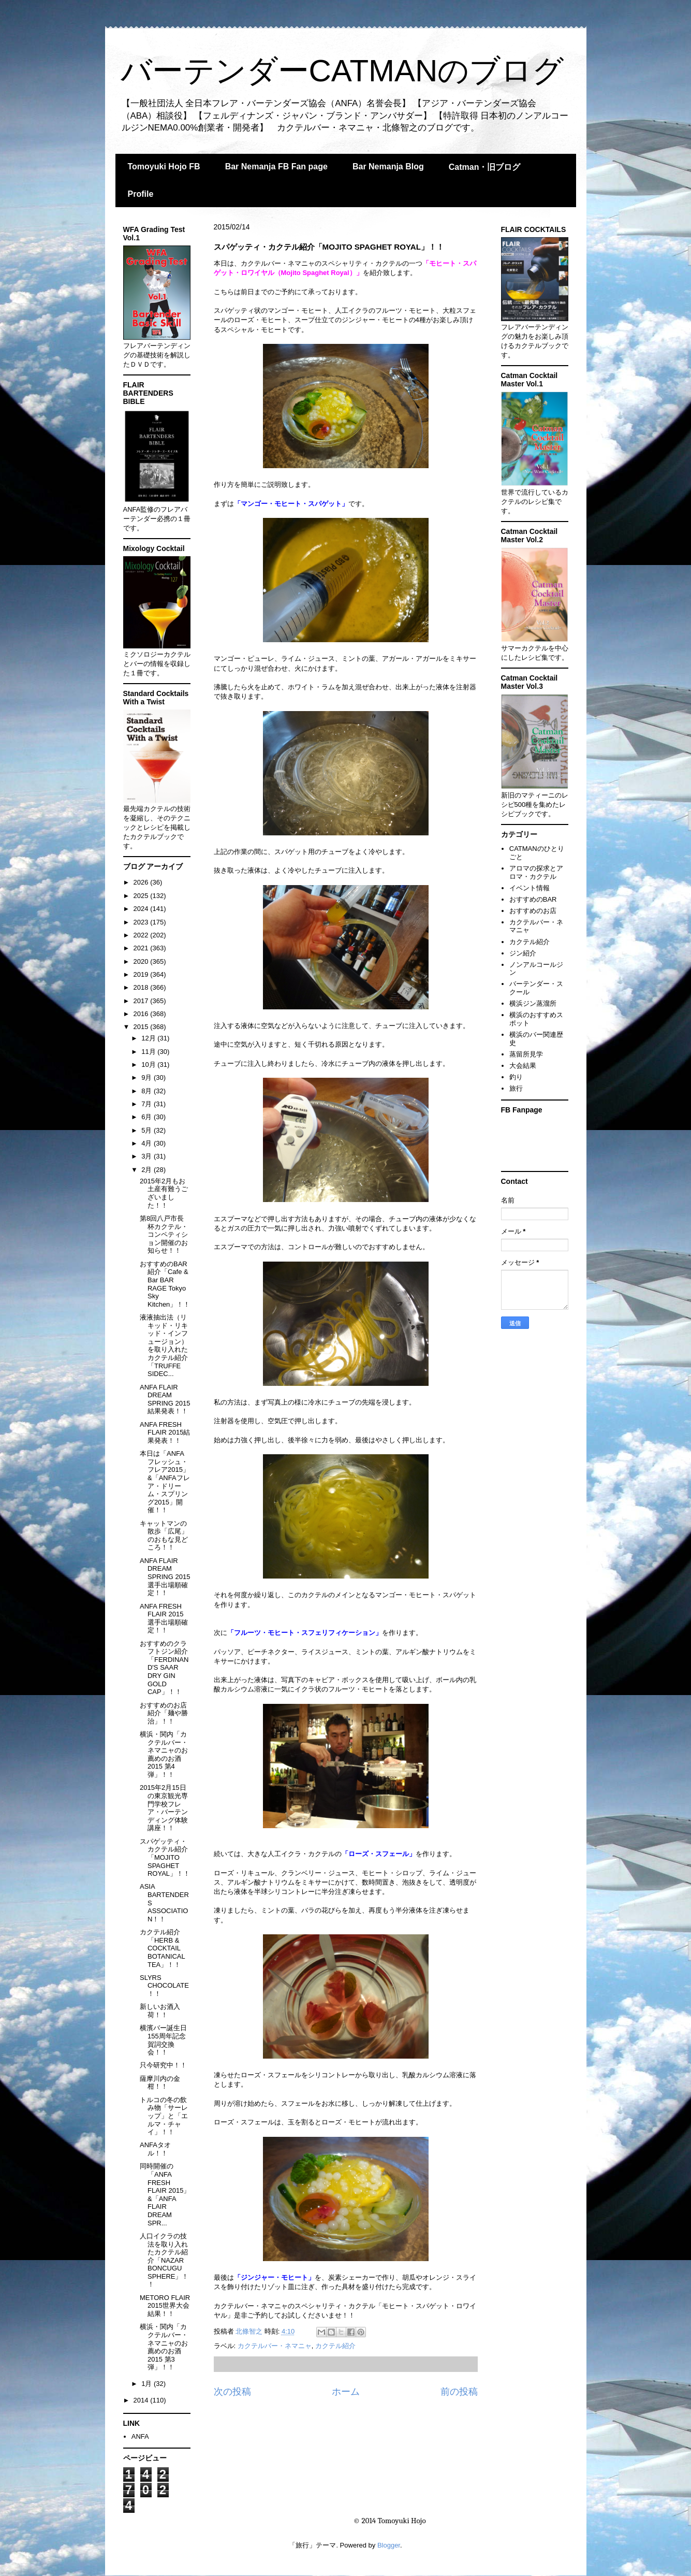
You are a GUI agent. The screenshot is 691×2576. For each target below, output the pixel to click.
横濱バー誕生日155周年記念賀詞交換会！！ (163, 2040)
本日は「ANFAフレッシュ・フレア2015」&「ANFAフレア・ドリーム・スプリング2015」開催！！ (165, 1482)
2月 (147, 1170)
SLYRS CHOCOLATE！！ (164, 1986)
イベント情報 (529, 888)
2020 (142, 961)
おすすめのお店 (532, 911)
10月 (149, 1064)
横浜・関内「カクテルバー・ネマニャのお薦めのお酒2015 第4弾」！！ (164, 1754)
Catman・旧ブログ (485, 167)
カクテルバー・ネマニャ (275, 2346)
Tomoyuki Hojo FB (164, 166)
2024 (142, 909)
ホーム (346, 2391)
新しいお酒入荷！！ (160, 2011)
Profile (141, 194)
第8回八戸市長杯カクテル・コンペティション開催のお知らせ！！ (164, 1234)
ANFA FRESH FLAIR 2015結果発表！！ (165, 1432)
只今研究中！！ (163, 2065)
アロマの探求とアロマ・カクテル (536, 872)
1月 (147, 2383)
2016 (142, 1014)
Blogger (388, 2545)
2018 (142, 987)
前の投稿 (459, 2391)
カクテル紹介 (335, 2346)
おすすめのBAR (533, 899)
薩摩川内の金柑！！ (160, 2083)
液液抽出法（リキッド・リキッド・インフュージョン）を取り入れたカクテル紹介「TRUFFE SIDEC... (164, 1345)
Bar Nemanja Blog (388, 166)
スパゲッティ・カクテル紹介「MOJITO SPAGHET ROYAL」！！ (165, 1857)
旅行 (516, 1088)
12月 (149, 1038)
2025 (142, 896)
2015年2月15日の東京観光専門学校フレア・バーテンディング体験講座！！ (164, 1808)
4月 (147, 1143)
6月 (147, 1117)
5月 (147, 1130)
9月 (147, 1077)
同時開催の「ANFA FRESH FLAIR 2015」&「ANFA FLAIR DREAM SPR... (165, 2194)
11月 (149, 1051)
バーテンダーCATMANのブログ (342, 70)
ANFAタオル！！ (155, 2149)
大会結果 (522, 1065)
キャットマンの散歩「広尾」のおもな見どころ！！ (164, 1535)
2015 (142, 1027)
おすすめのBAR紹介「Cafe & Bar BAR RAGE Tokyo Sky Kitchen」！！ (165, 1284)
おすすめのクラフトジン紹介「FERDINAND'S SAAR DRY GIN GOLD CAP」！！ (164, 1668)
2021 (142, 948)
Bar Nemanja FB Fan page (276, 166)
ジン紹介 (522, 953)
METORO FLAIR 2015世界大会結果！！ (165, 2306)
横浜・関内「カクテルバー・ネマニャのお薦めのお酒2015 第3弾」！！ (164, 2347)
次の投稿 (232, 2391)
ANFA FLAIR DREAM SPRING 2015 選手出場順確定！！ (165, 1577)
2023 (142, 922)
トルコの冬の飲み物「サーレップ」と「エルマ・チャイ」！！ (164, 2116)
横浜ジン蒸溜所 (532, 1003)
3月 (147, 1156)
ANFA (140, 2436)
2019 (142, 974)
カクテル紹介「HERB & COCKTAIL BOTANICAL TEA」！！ (162, 1948)
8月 (147, 1091)
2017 (142, 1001)
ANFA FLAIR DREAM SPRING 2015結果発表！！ (165, 1399)
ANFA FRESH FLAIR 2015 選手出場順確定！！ (164, 1618)
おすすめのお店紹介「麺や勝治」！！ (164, 1713)
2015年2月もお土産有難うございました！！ (164, 1193)
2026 (142, 882)
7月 (147, 1104)
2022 (142, 935)
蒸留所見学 (526, 1054)
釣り (516, 1077)
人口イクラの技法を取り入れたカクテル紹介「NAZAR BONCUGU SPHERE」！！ (164, 2260)
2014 (142, 2400)
